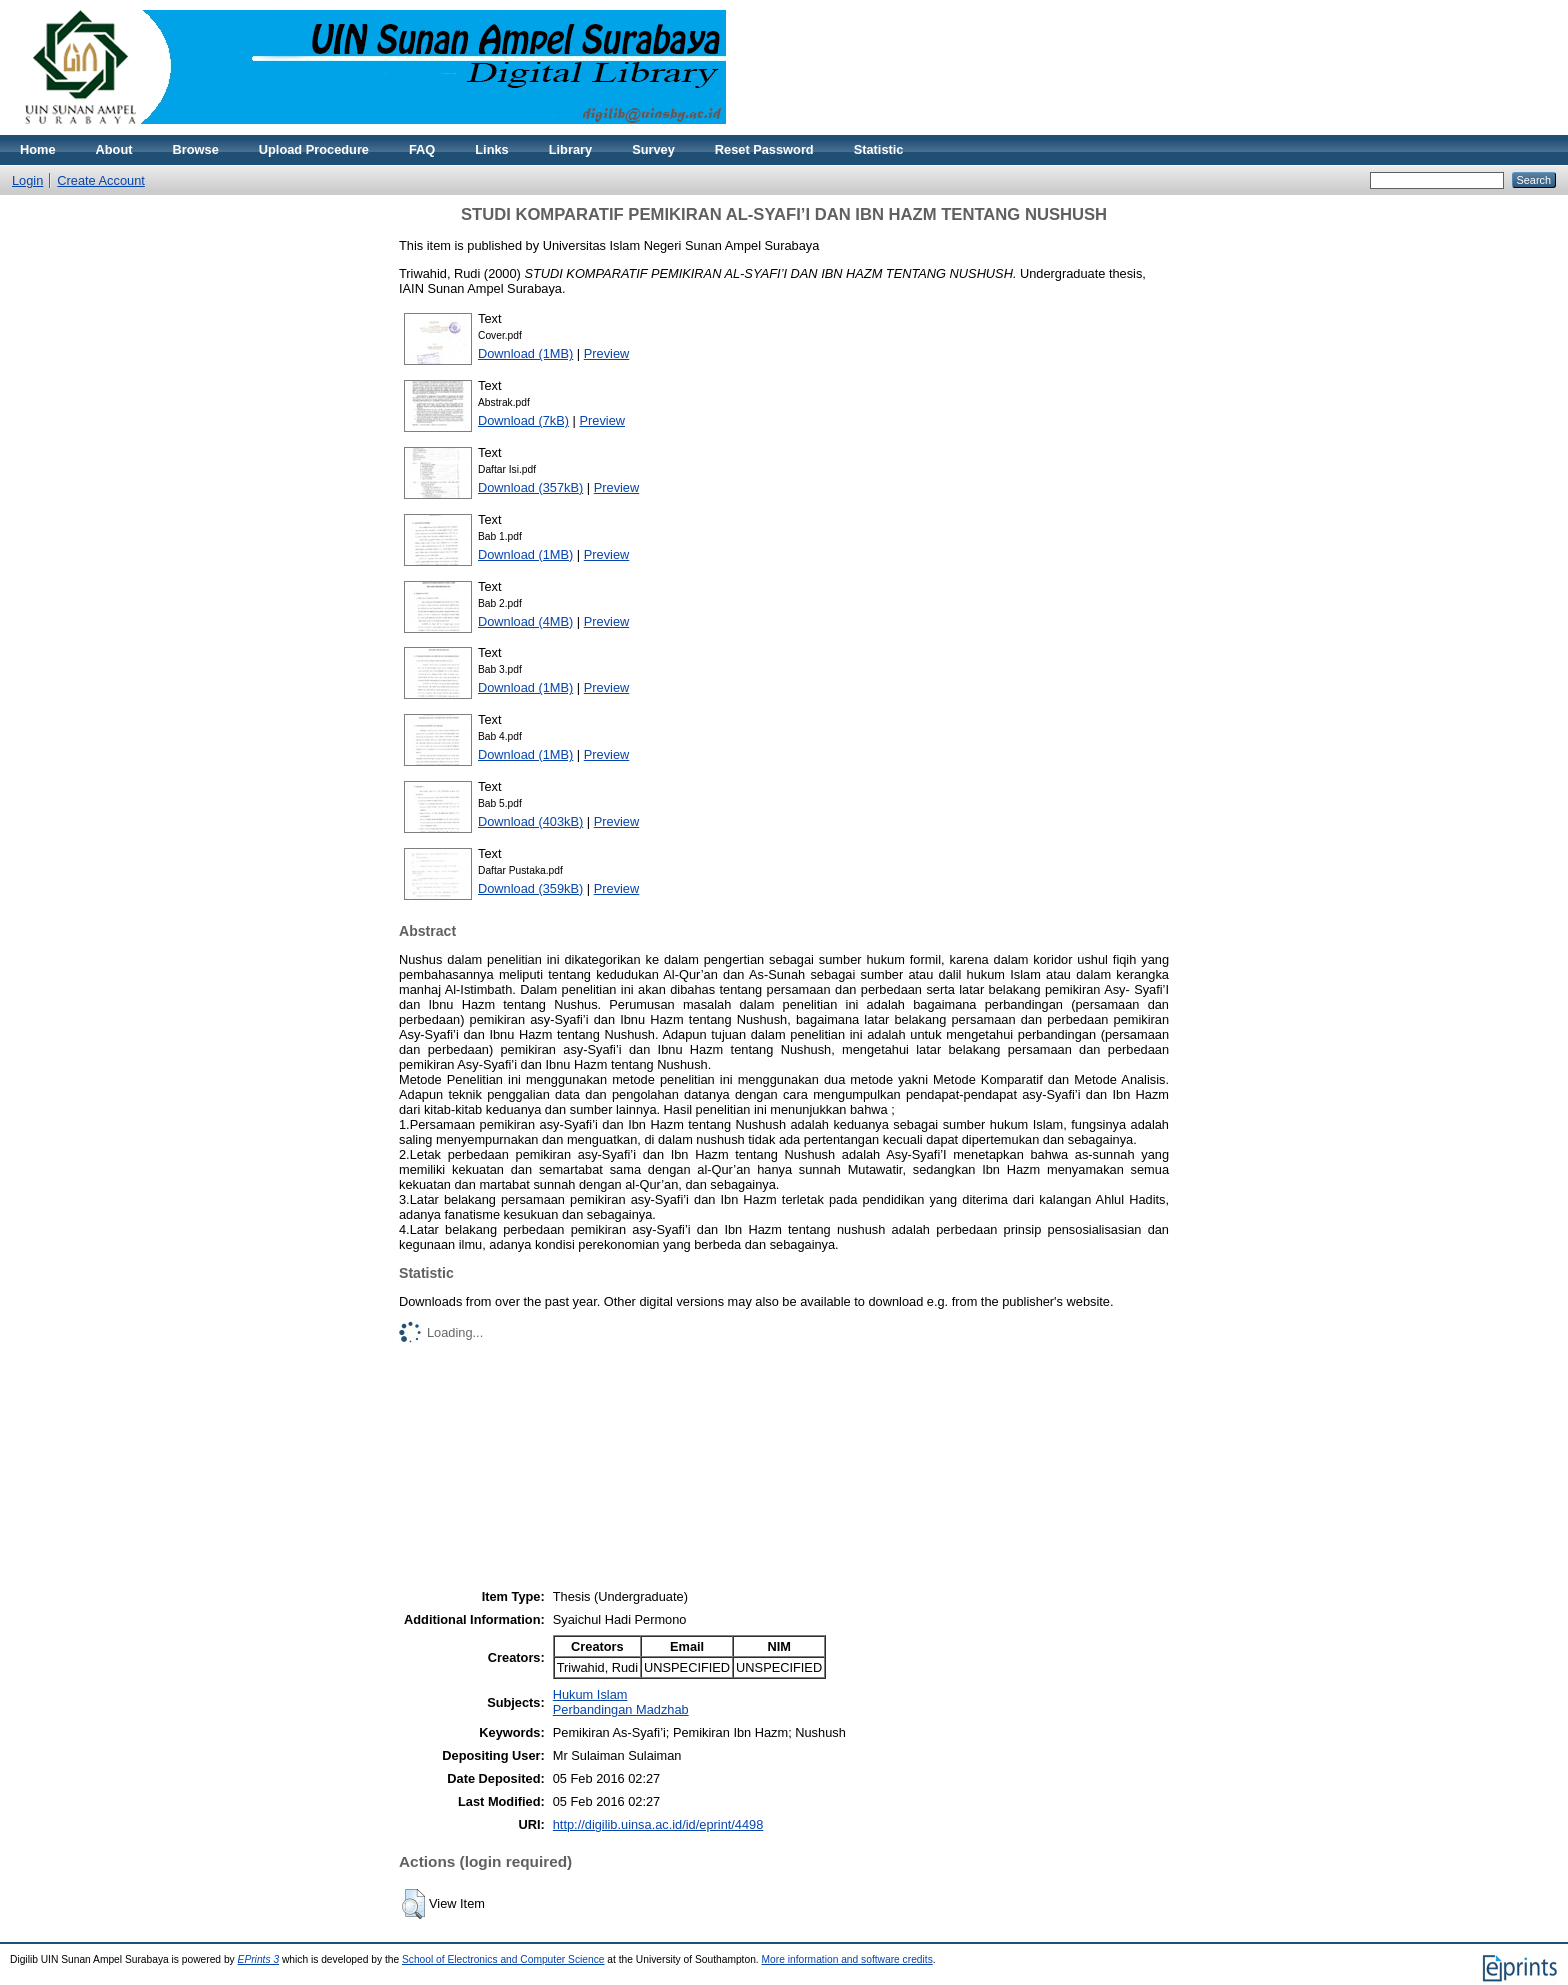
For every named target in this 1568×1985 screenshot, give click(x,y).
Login (27, 180)
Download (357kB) (530, 487)
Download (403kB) (530, 821)
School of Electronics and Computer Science (503, 1959)
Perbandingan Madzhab (621, 1709)
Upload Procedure (314, 149)
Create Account (101, 180)
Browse (196, 149)
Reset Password (764, 149)
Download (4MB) (525, 621)
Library (570, 149)
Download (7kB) (523, 420)
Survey (653, 149)
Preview (607, 353)
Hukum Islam (590, 1694)
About (114, 149)
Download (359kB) (530, 888)
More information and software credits (847, 1959)
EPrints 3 (259, 1959)
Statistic (879, 149)
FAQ (422, 149)
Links (491, 149)
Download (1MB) (525, 353)
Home (38, 149)
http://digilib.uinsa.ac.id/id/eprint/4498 (658, 1824)
